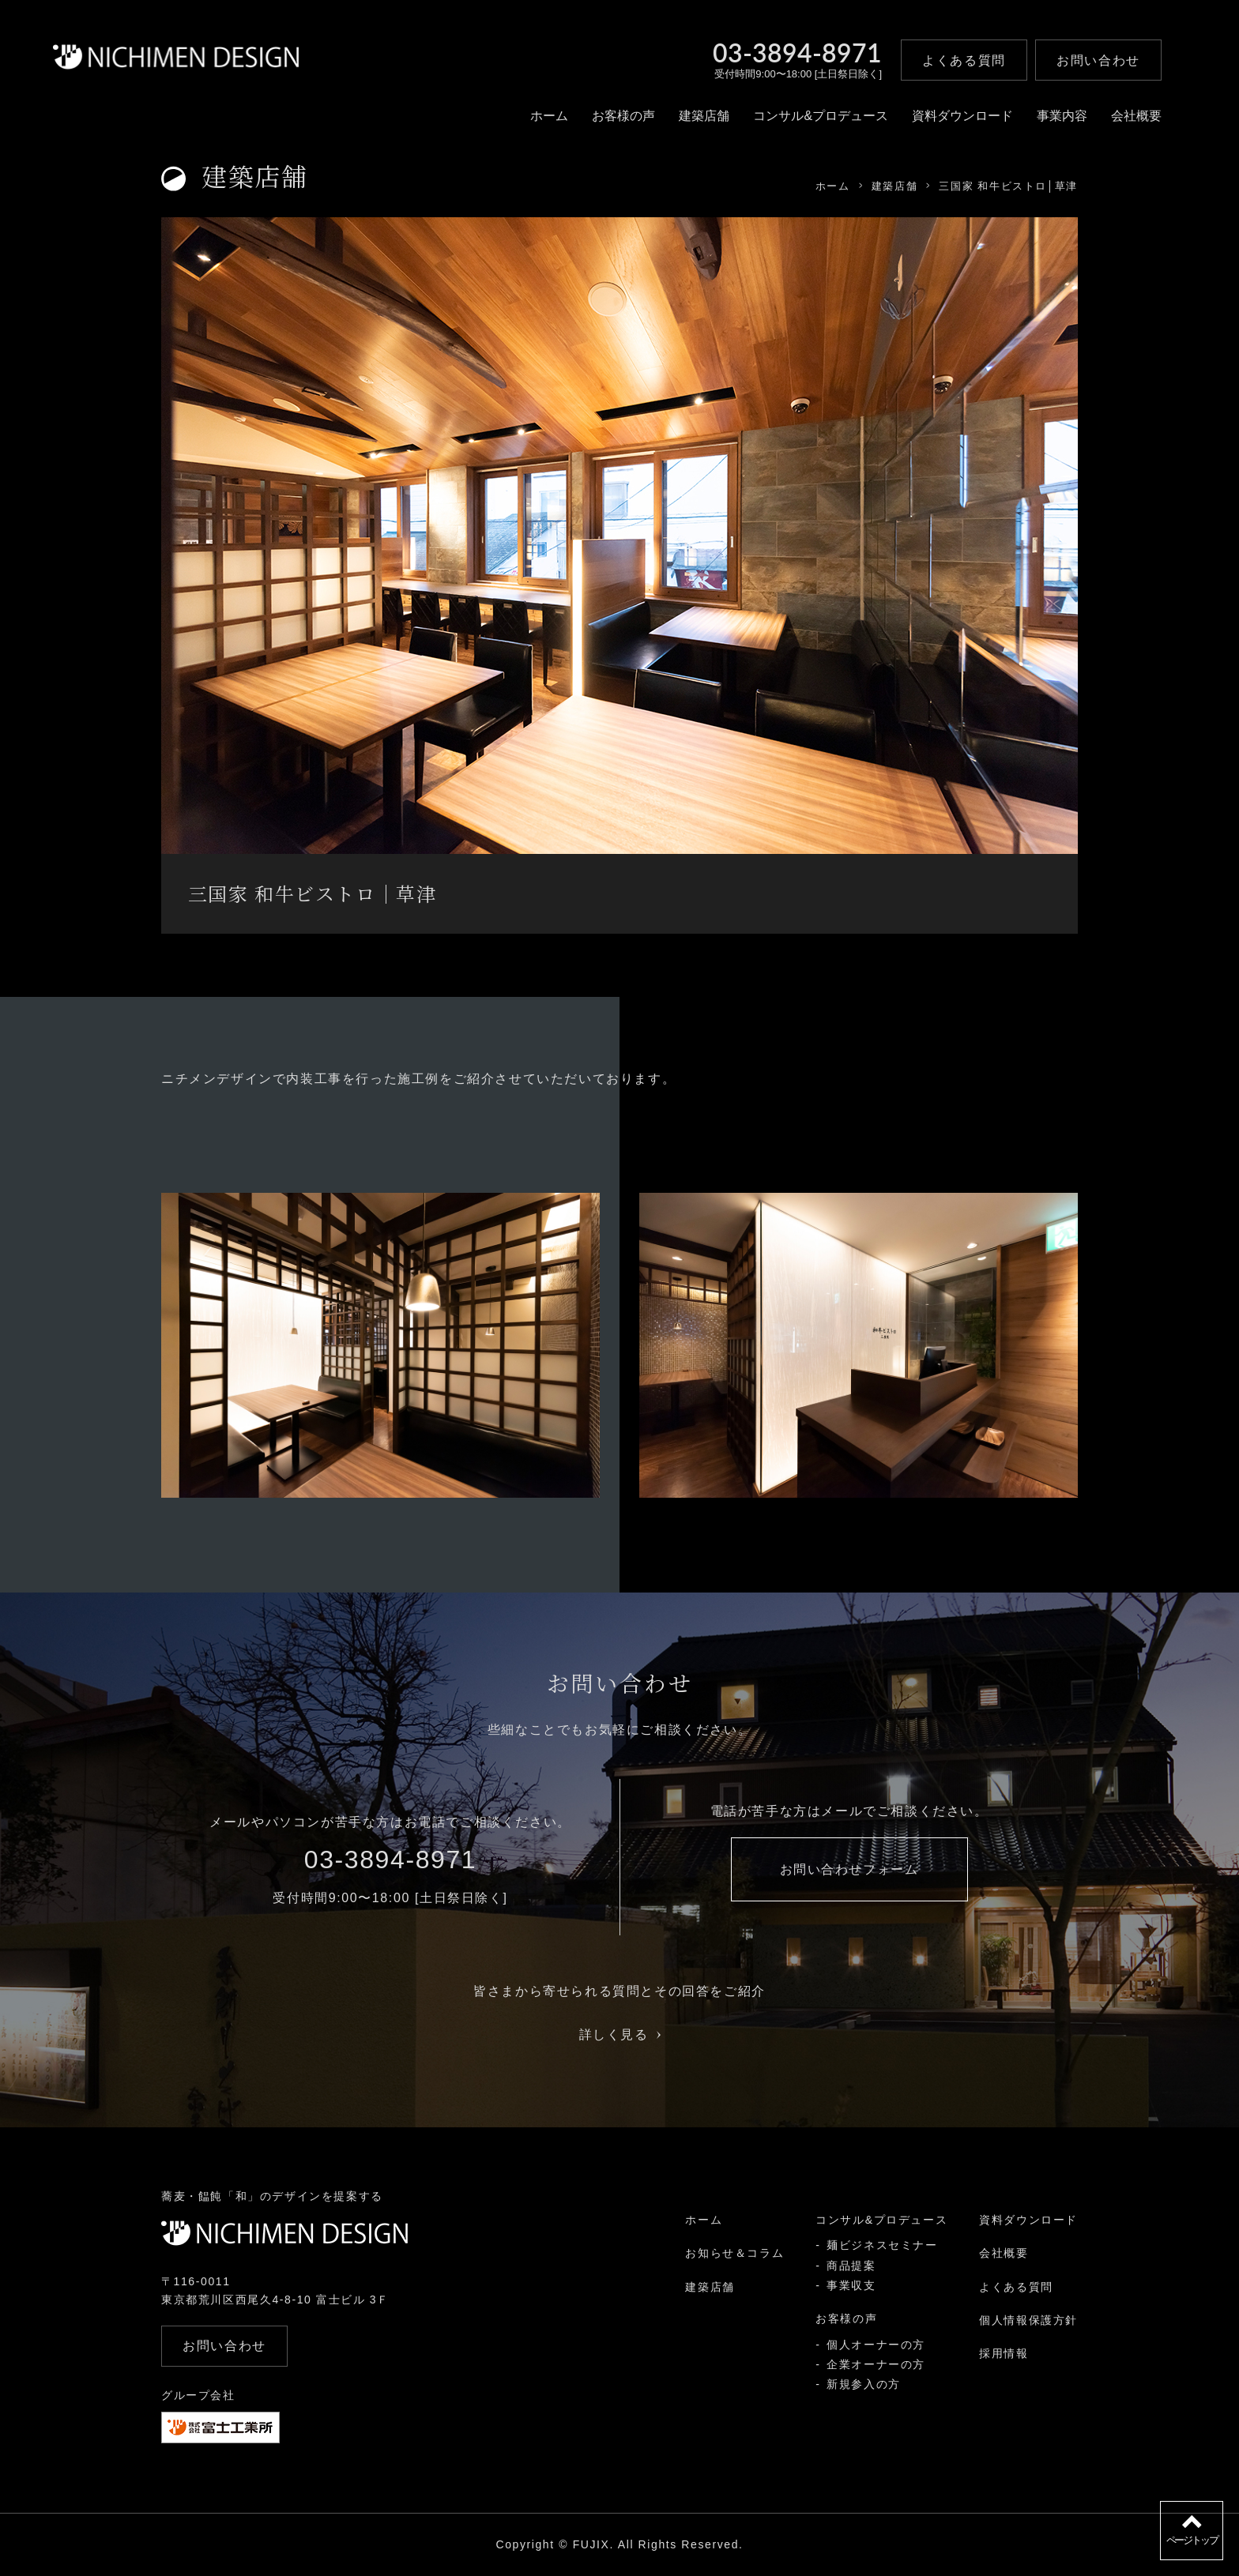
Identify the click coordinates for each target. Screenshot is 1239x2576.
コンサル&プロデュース (820, 115)
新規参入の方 (864, 2384)
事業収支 (851, 2285)
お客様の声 (623, 115)
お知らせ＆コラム (734, 2253)
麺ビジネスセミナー (882, 2245)
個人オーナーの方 (876, 2344)
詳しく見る (620, 2034)
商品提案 (851, 2265)
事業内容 (1062, 115)
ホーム (549, 115)
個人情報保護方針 (1028, 2320)
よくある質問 (1016, 2287)
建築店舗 (704, 115)
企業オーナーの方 (876, 2364)
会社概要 (1136, 115)
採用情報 (1003, 2353)
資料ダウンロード (962, 115)
